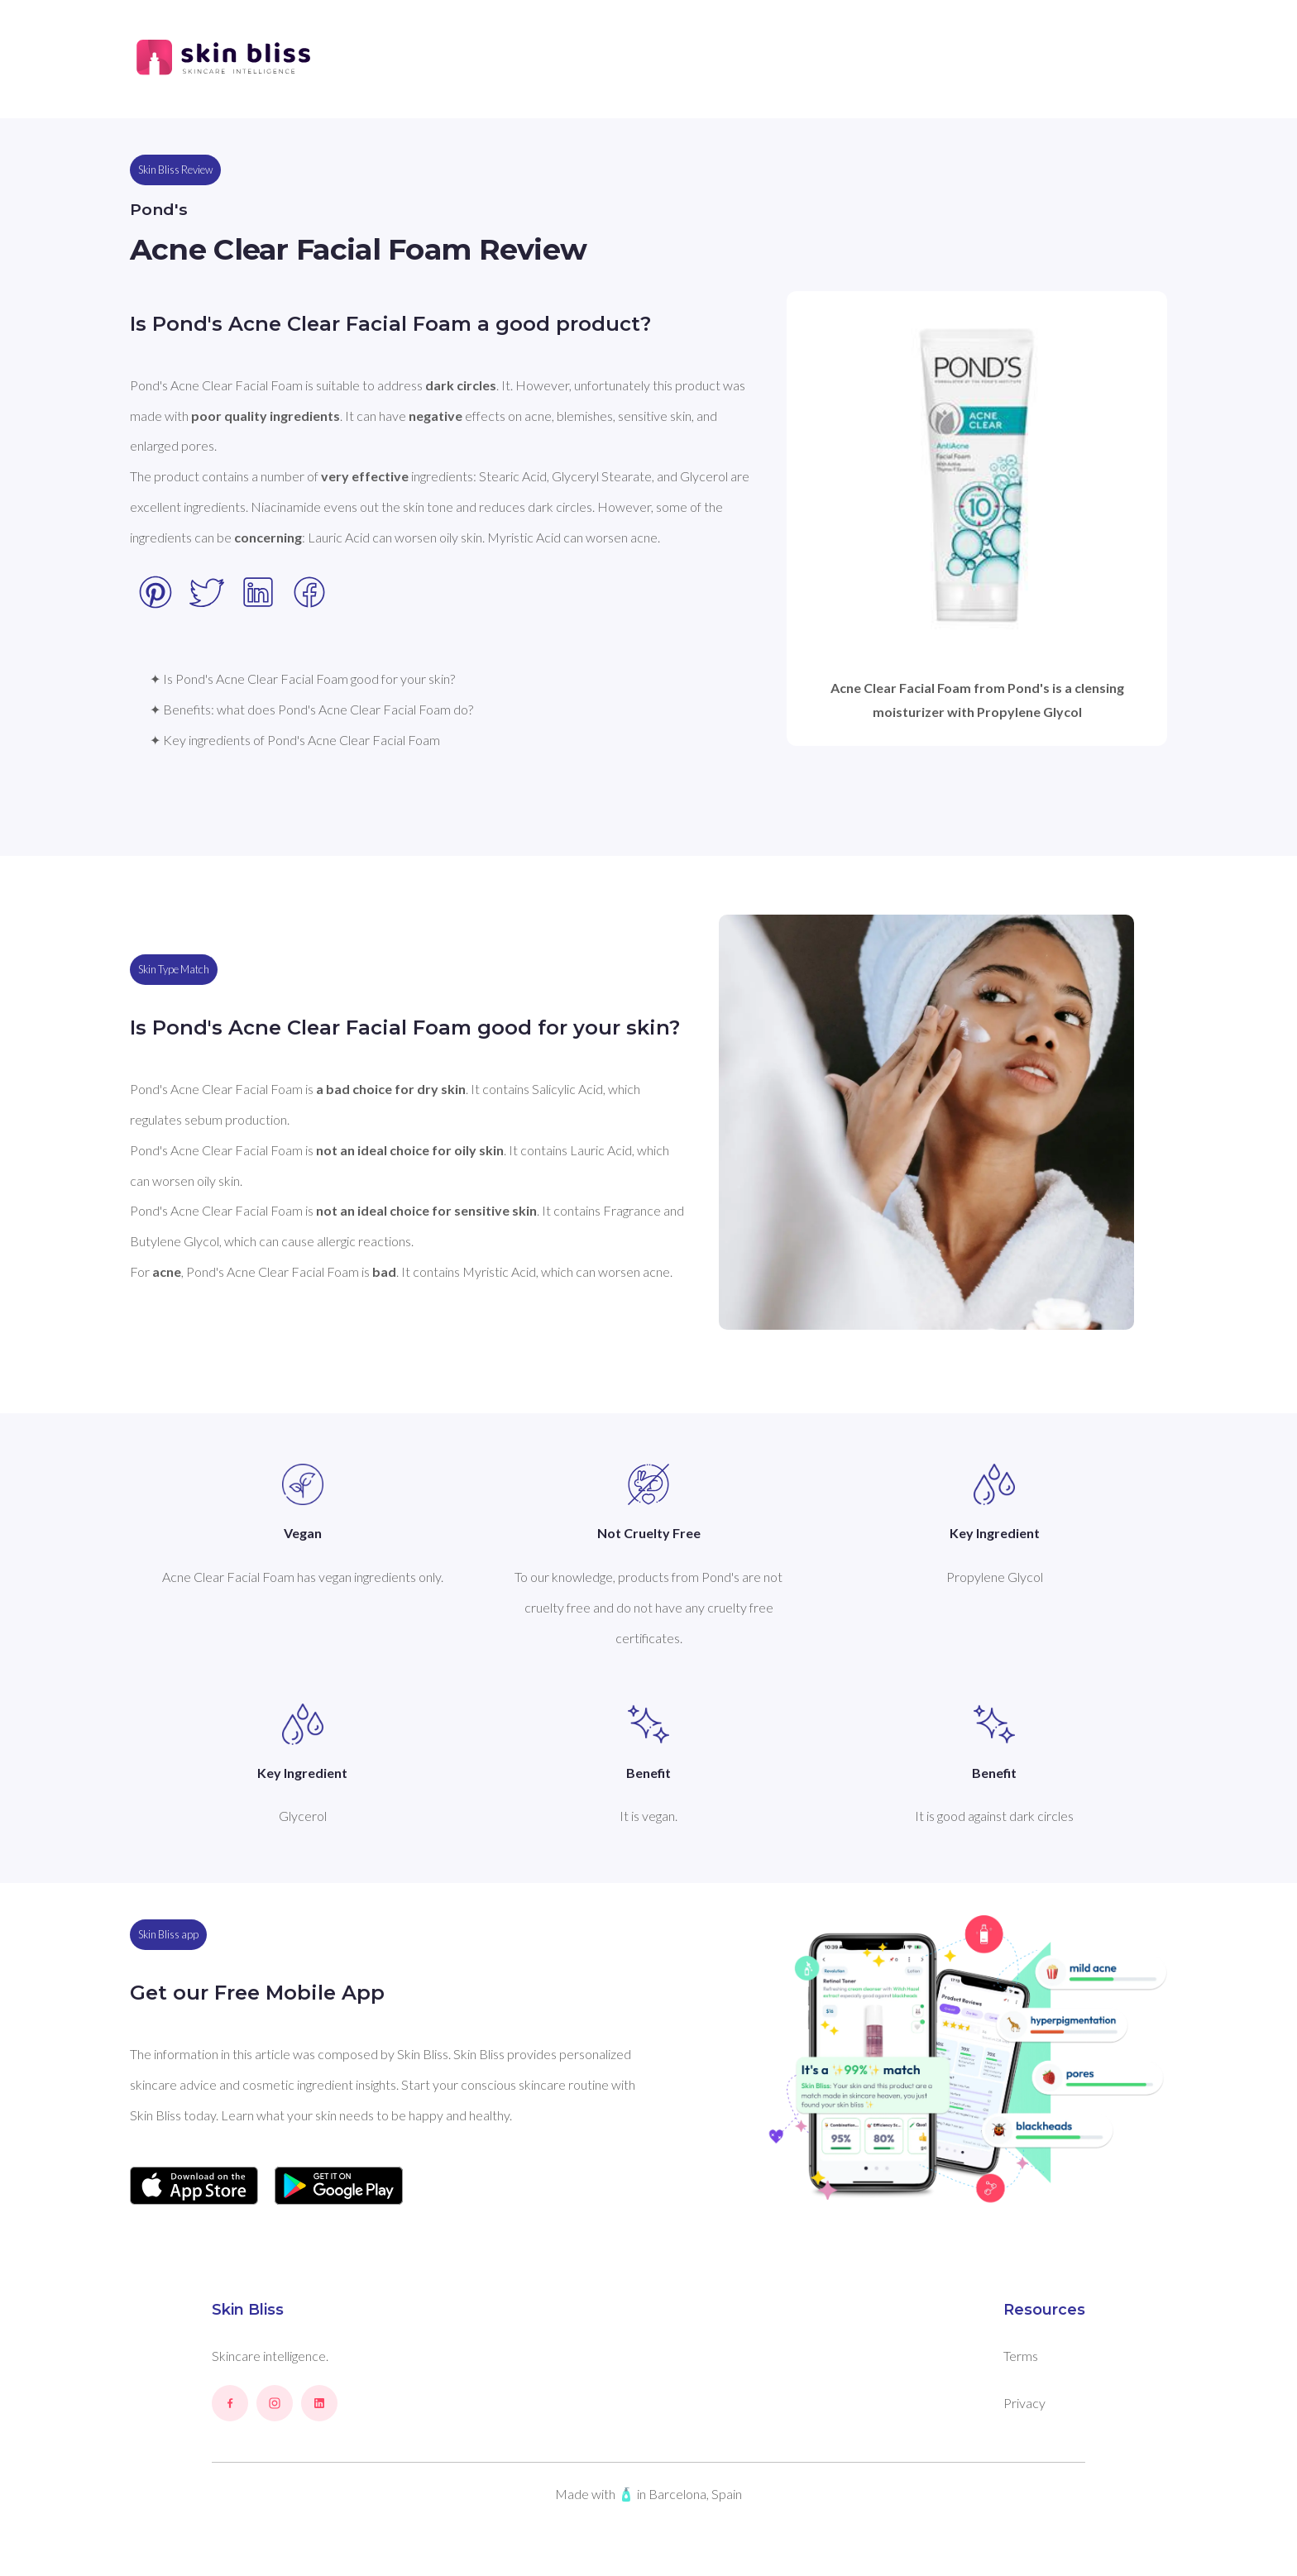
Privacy (1024, 2403)
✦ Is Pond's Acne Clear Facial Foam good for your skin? (302, 678)
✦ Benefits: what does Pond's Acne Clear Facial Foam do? (311, 709)
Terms (1020, 2355)
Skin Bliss (248, 2310)
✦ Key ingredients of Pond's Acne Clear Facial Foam (295, 740)
